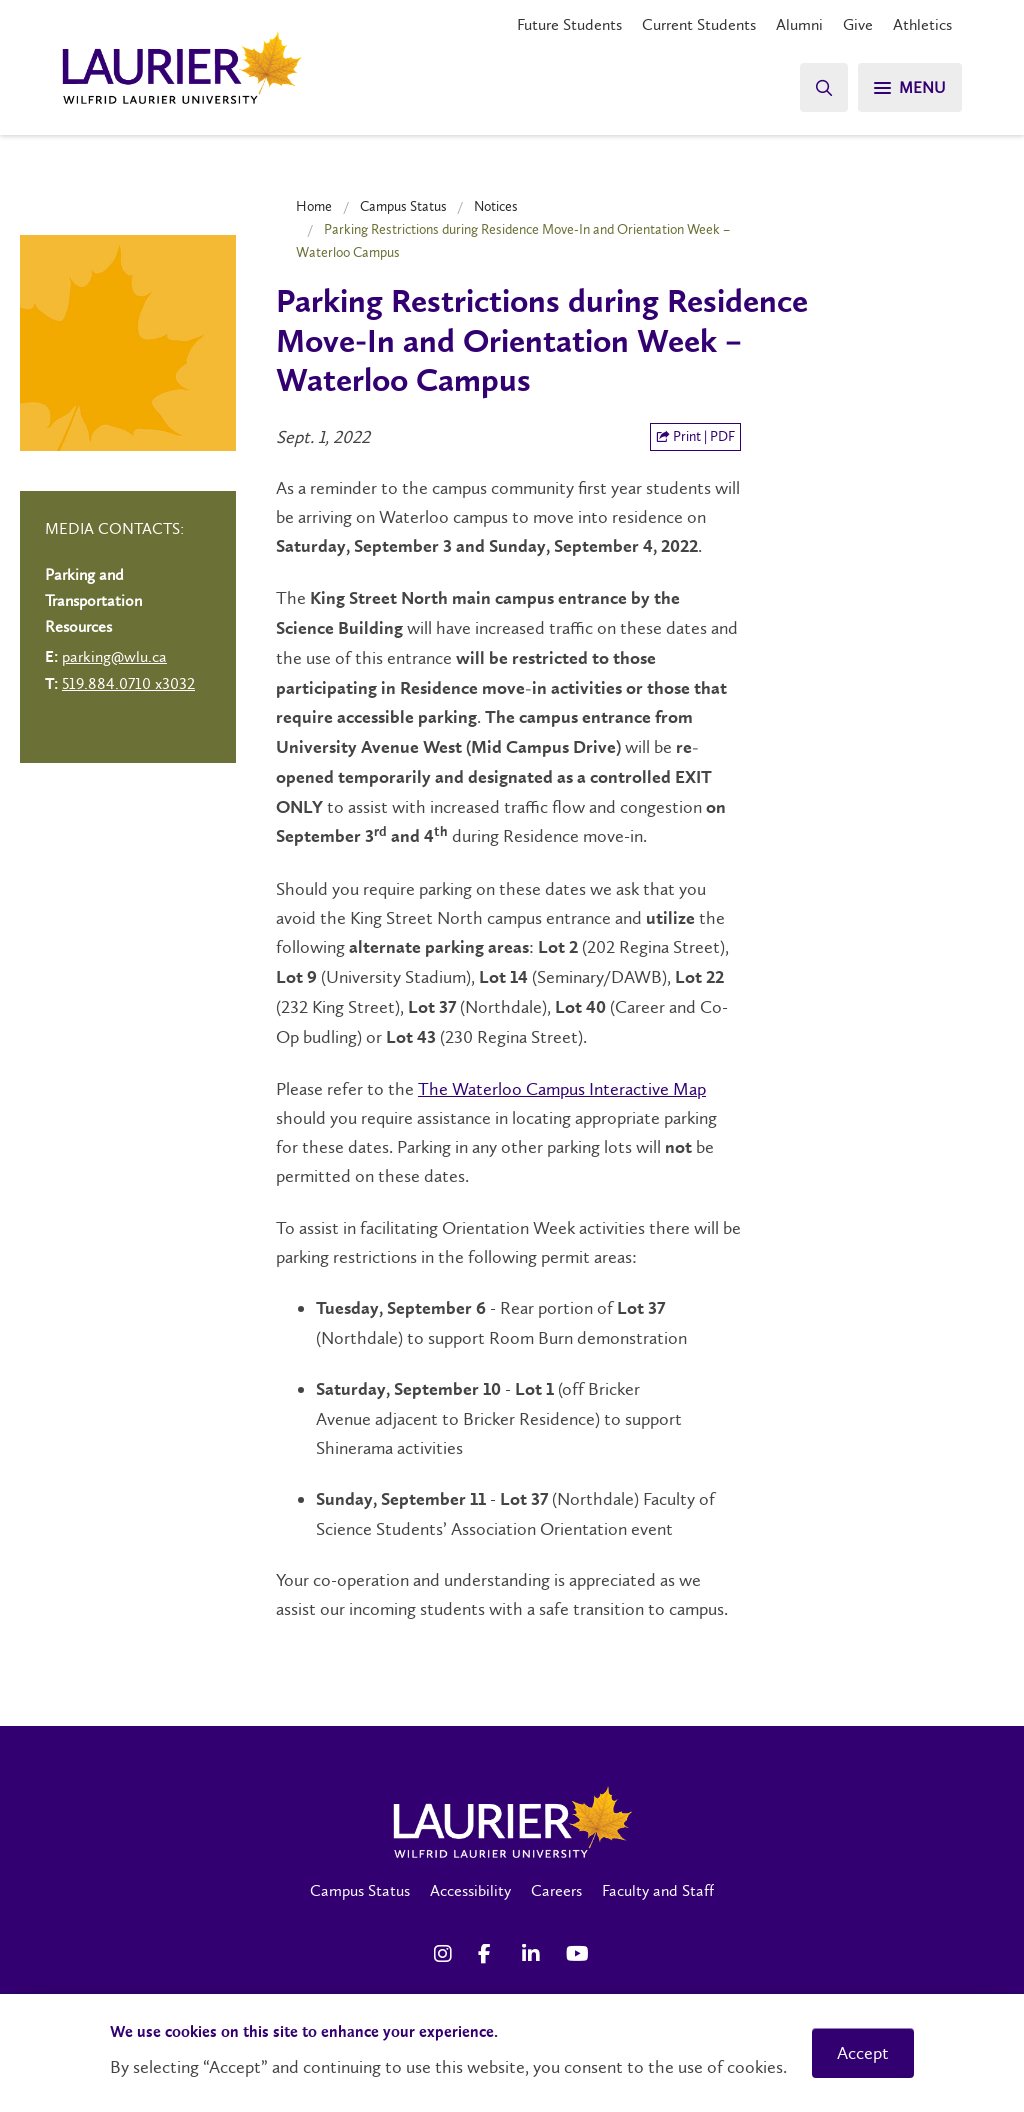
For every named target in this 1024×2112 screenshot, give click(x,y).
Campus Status (403, 206)
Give (858, 24)
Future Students (569, 24)
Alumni (799, 24)
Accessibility (470, 1890)
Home (314, 206)
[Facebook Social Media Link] (490, 1954)
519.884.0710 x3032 (128, 683)
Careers (556, 1890)
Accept (863, 2053)
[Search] (824, 87)
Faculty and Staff (658, 1890)
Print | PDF (695, 436)
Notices (496, 206)
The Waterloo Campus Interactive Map (562, 1089)
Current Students (699, 24)
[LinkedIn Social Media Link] (534, 1954)
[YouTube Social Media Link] (578, 1954)
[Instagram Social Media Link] (446, 1954)
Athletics (922, 24)
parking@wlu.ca (114, 656)
